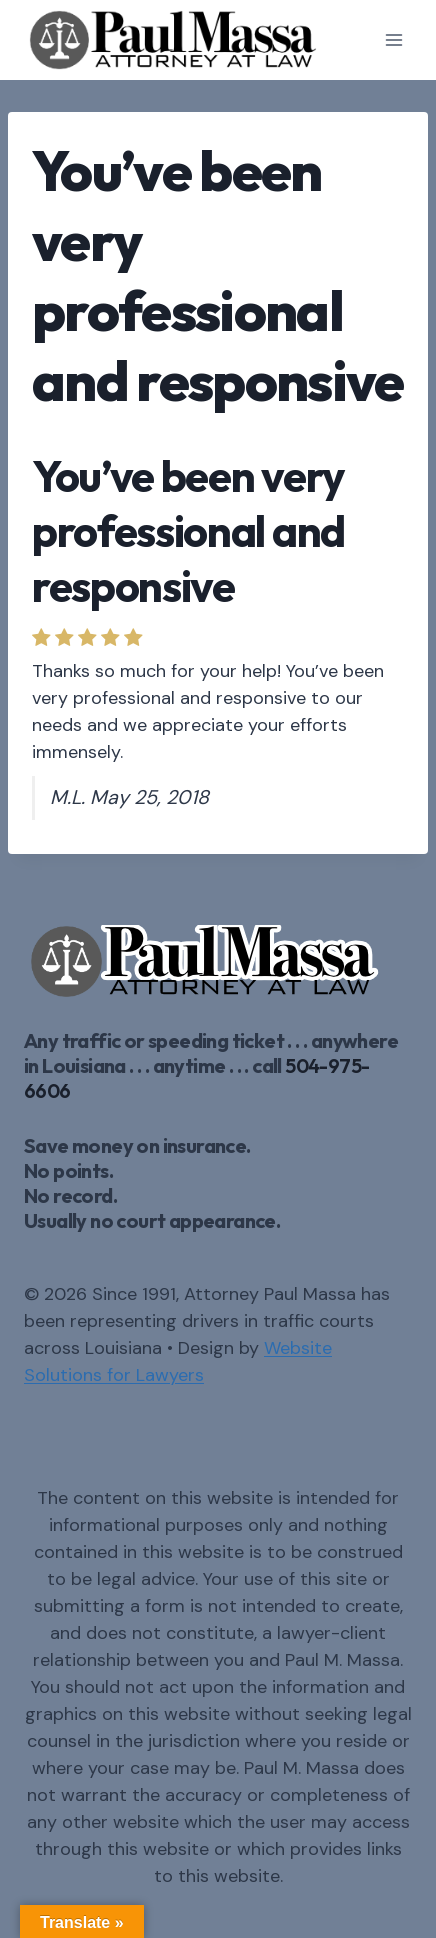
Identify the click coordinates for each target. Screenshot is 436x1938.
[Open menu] (393, 39)
